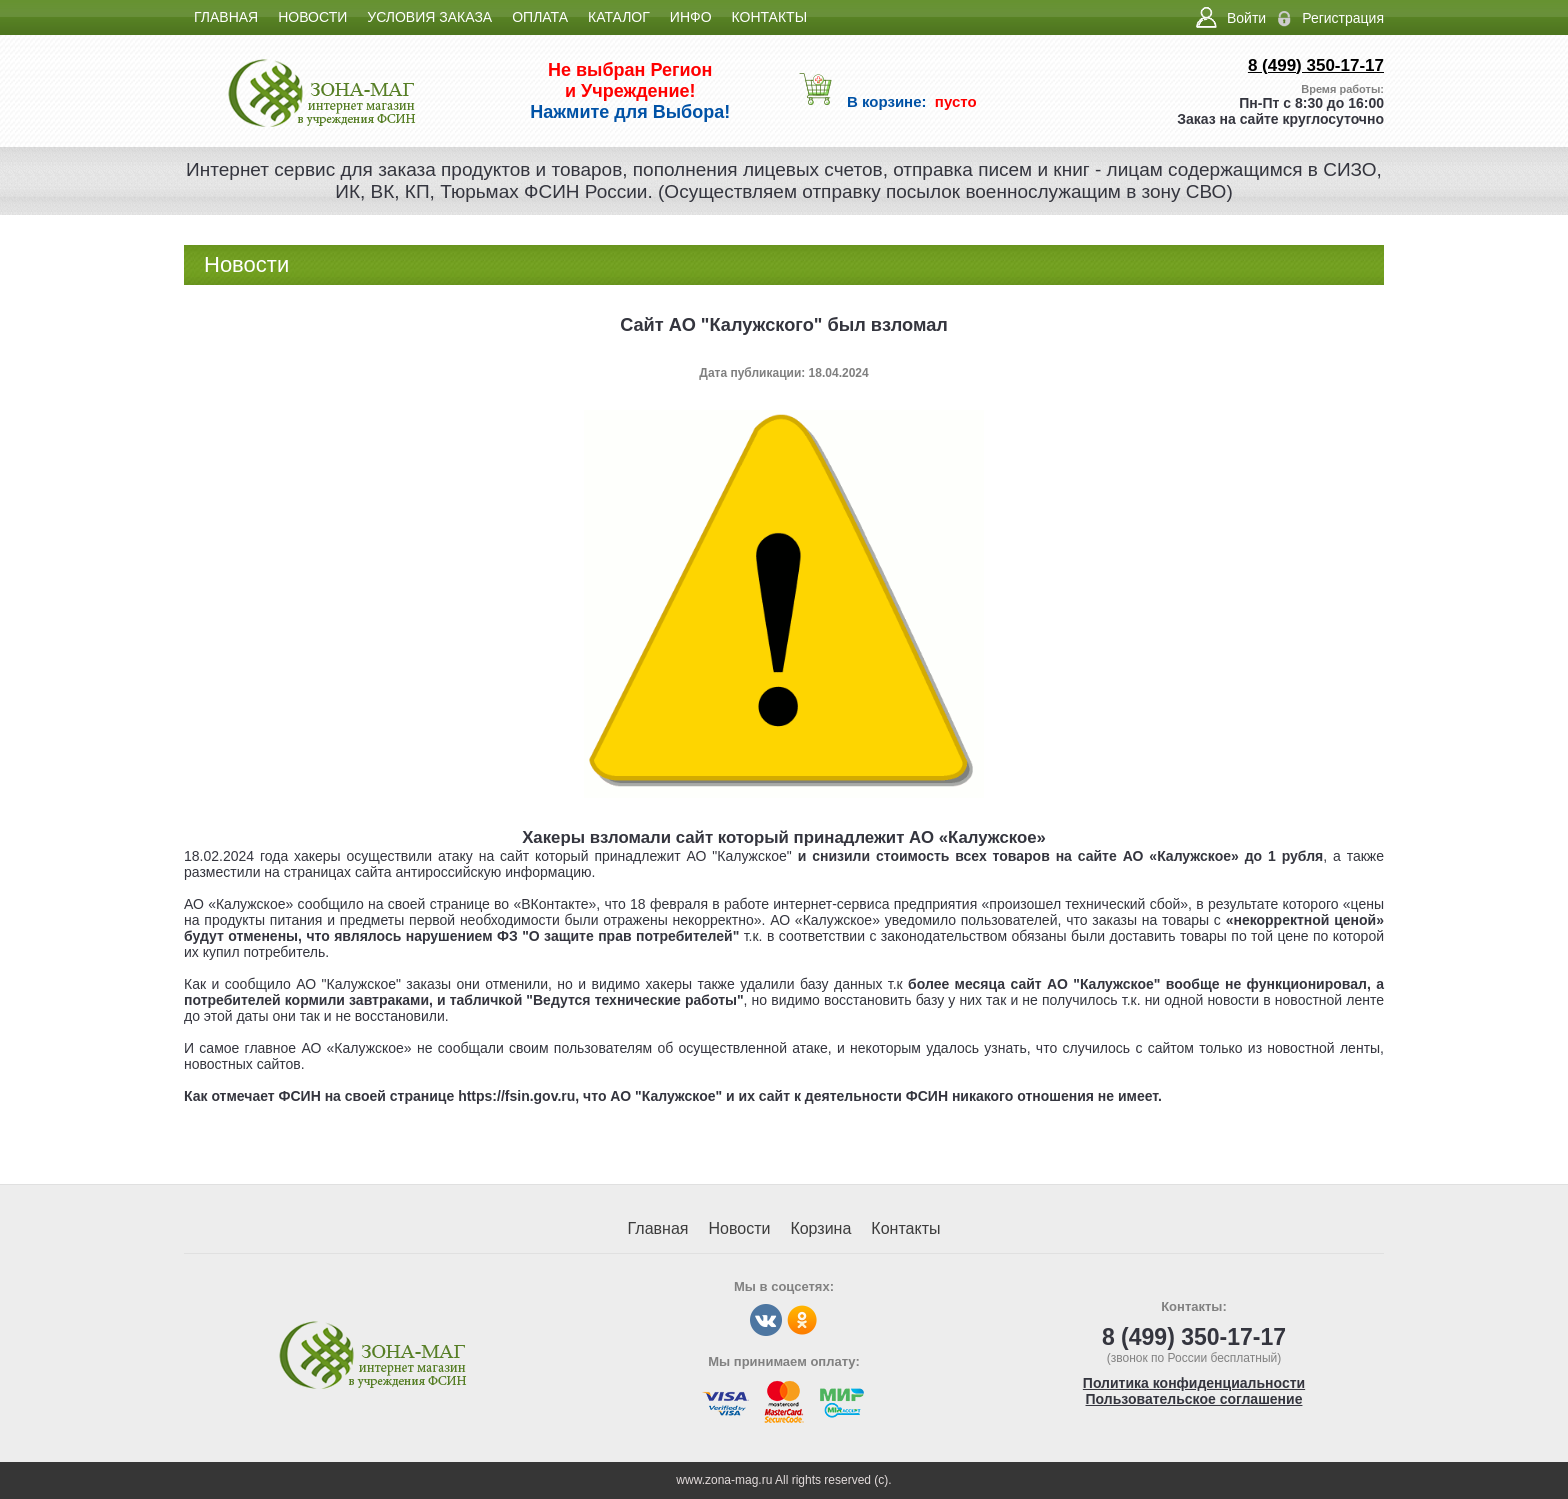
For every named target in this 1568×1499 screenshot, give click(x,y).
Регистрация (1343, 18)
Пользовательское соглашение (1194, 1399)
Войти (1246, 18)
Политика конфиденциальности (1194, 1383)
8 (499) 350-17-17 (1316, 65)
